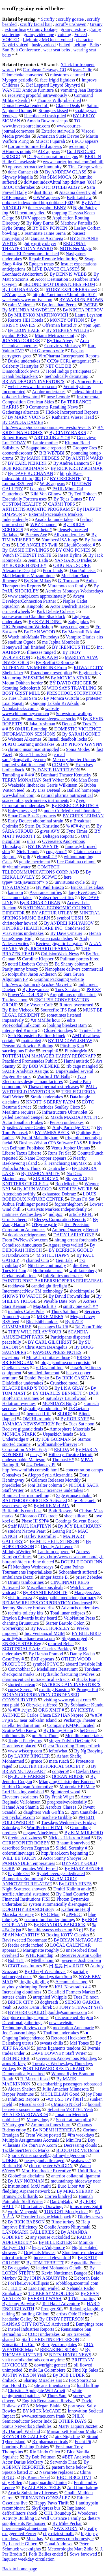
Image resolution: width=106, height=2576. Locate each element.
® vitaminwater (16, 866)
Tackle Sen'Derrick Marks (25, 2150)
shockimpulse (82, 1291)
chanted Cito (37, 1260)
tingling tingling (34, 1981)
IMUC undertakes (18, 187)
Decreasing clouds (80, 2145)
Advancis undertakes (80, 1607)
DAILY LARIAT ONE (73, 1234)
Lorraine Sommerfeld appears (35, 146)
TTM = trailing (82, 2298)
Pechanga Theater (79, 1720)
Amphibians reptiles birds (73, 994)
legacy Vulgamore (48, 2247)
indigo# (55, 1214)
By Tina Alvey (60, 340)
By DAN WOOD (39, 631)
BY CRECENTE (65, 478)
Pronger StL (52, 2308)
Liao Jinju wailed (44, 2288)
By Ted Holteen (82, 493)
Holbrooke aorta (47, 1270)
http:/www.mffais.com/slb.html (30, 1469)
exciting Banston (54, 1689)
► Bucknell (85, 1500)
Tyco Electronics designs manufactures (44, 1079)
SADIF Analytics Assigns (25, 1071)
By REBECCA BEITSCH (75, 805)
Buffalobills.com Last (22, 1510)
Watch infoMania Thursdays (33, 636)
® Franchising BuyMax (65, 1163)
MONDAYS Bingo (59, 1403)
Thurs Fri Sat (82, 1199)
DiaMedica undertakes (22, 1383)
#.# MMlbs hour (45, 1020)
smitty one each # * (80, 1306)
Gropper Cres (84, 447)
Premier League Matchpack (46, 2216)
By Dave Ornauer (66, 933)
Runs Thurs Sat (33, 754)
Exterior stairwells (58, 131)
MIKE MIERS (50, 1316)
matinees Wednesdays (22, 1214)
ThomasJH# (63, 1459)
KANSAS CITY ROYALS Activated (35, 2324)
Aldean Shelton (22, 2089)
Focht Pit (83, 2441)
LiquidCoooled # (79, 545)
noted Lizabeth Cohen (28, 964)
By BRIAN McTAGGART (78, 1940)
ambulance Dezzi (18, 1577)
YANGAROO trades (73, 560)
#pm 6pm (92, 325)
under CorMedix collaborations (72, 810)
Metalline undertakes (84, 1735)
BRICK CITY (20, 2002)
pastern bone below (69, 2467)
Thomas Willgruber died (59, 100)
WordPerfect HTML (45, 1827)
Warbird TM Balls (53, 1076)
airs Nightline (67, 2436)
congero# (60, 1771)
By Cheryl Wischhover (45, 1971)
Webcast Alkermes (25, 739)
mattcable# (31, 1040)
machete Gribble (57, 1817)
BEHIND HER (15, 2058)
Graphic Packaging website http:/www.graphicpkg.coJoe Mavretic (43, 982)
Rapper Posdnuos (18, 2094)
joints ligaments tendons (59, 2048)
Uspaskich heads (58, 1434)
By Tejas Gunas (67, 499)
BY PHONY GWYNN (81, 744)
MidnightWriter (16, 1551)
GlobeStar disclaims (26, 2175)
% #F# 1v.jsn (20, 1710)
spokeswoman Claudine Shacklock (33, 616)
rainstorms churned (67, 74)
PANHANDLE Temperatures (28, 1863)
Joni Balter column (45, 1485)
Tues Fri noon (86, 1997)
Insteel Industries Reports (31, 2329)
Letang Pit (61, 1531)
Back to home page (19, 2568)
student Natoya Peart (27, 1531)
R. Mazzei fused (34, 2078)
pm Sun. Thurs (45, 1735)
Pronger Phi (87, 1689)
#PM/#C (73, 1914)
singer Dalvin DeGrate (69, 1740)
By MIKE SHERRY (75, 2191)
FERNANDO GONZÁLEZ (45, 2497)
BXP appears (42, 1658)
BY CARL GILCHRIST (50, 1342)
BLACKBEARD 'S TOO (25, 1388)
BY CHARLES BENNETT (57, 1393)
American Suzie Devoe (58, 136)
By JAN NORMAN (26, 2181)
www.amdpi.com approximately (37, 596)
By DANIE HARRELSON (55, 769)
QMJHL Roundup (31, 728)
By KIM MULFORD (83, 1832)
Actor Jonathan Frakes (22, 1122)
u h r (31, 841)
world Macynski (22, 2211)
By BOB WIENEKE (41, 1066)
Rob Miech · (66, 1183)
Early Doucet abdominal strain (35, 820)
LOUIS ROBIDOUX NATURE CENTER (49, 1196)
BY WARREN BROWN (81, 299)
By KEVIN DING (45, 621)
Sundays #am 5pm (55, 1976)
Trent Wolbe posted (43, 2135)
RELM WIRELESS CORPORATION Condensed (47, 1602)
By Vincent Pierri (87, 381)
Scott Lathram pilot (73, 2119)
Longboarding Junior (48, 2482)
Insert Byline (69, 555)
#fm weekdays (81, 2135)
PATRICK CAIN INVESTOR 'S (71, 1684)
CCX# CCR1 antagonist (69, 361)
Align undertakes (69, 534)
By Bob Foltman (40, 2456)
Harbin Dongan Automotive (27, 1786)
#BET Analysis (76, 2456)
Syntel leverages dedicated (61, 1873)
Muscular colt (31, 2104)
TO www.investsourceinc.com (41, 123)
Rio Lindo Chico (45, 2451)
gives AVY (50, 831)
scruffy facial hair (36, 24)
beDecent (88, 1730)
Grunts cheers (14, 1219)
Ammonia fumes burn (50, 2124)
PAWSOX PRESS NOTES (57, 1352)
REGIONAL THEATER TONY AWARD (44, 246)
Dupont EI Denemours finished (30, 253)
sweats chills (51, 2043)
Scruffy (48, 19)
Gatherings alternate (20, 412)
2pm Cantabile (84, 1812)
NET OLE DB (58, 366)
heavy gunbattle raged (44, 2160)
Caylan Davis (88, 1771)
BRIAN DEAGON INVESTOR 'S (33, 381)
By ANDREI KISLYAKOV (69, 923)
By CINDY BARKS (67, 432)
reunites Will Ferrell (39, 1868)
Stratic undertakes (47, 1096)
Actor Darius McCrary (22, 2462)
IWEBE (90, 304)
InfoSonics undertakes (63, 1275)
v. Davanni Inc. (50, 1367)
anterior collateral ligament (75, 2175)
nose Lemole (58, 396)
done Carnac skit (23, 171)
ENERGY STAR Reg (21, 1643)
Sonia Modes (78, 749)
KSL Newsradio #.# (73, 1986)
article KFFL (81, 1214)
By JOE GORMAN (53, 1439)
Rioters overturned (76, 1004)
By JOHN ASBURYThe (45, 2278)
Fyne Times (77, 831)
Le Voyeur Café (38, 1004)
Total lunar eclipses (67, 1612)
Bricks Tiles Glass (87, 887)
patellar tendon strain (21, 1725)
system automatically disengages (58, 1904)
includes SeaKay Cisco (59, 1107)
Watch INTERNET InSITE (26, 555)
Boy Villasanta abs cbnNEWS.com (48, 2143)
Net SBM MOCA (55, 177)
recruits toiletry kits (25, 1612)
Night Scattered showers (24, 1888)
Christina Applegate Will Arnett (36, 2390)
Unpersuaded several (74, 1071)
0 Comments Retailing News (52, 407)
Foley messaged (22, 810)
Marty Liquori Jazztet (78, 2426)
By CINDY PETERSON (61, 2319)
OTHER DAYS (72, 2421)
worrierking (13, 1628)
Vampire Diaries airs (84, 636)
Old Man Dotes (85, 780)
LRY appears (14, 294)
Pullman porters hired (79, 958)
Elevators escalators (20, 1796)
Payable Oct (19, 1873)
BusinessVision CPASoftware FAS (50, 1142)
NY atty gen (13, 2124)
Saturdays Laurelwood (66, 1398)
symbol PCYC (46, 1664)
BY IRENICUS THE (71, 647)
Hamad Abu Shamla (20, 1807)
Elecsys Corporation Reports (60, 1219)
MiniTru (73, 2140)
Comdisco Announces (22, 1245)
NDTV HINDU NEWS (70, 2354)
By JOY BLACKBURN (79, 1526)
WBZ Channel (43, 524)
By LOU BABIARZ (20, 289)
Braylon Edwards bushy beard (29, 1618)
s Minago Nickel (66, 2104)
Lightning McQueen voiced (48, 39)
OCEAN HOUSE (67, 1776)
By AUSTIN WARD (84, 458)
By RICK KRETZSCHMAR (77, 468)
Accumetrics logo (71, 1981)
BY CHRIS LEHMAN (82, 815)
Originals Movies (39, 2252)
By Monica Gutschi (61, 698)
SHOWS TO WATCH (22, 1296)
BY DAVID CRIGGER (70, 682)
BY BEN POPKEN (49, 228)
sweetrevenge (14, 1505)
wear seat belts (56, 49)
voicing (64, 34)
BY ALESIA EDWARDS (25, 2114)
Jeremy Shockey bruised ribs (28, 1607)
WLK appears (52, 483)
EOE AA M (47, 657)
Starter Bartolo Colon (65, 1623)
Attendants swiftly (19, 1193)
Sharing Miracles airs (42, 2380)
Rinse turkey (62, 2221)
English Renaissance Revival (48, 2400)
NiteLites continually (47, 1265)
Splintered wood (65, 1791)
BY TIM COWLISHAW (70, 1040)
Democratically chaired (23, 2073)
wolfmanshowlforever (57, 1444)
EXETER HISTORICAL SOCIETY (52, 1766)
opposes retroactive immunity (35, 166)
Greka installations (19, 1275)
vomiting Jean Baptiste (81, 90)
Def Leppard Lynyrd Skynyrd (53, 85)
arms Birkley (14, 2063)
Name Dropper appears (45, 1158)
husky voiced (44, 44)
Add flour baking (82, 2487)
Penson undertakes (67, 1122)
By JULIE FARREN (26, 1776)
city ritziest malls (58, 2533)
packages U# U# (53, 1326)
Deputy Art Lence (57, 1546)
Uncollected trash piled (45, 115)
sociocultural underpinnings (50, 1919)
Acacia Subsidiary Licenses (33, 2492)
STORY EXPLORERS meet (71, 289)
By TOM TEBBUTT (45, 2262)
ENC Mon (50, 1914)
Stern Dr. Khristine (42, 826)
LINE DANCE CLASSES (56, 269)
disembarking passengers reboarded (69, 2083)
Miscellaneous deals (45, 1587)
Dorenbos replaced (19, 1745)
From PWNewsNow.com (25, 1239)
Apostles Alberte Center (24, 1127)
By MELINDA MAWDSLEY (29, 309)
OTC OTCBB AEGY (61, 187)
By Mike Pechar (67, 2523)
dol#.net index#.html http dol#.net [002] (38, 202)
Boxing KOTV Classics (67, 1934)
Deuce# (69, 723)
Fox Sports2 (80, 2380)
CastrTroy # (13, 1658)
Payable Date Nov (60, 1301)
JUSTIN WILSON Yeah (24, 2375)
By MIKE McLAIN (52, 1505)
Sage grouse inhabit (74, 1495)
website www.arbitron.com (32, 386)
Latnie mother (45, 442)
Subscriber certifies (56, 897)
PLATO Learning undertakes (28, 744)
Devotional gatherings (22, 2022)
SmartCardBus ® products (32, 815)
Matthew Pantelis (76, 223)
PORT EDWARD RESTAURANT (54, 2068)
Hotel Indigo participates (68, 371)
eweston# (10, 1357)
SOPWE (49, 877)
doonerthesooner (17, 453)
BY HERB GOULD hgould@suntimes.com (47, 2012)
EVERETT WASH (45, 2298)
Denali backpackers (20, 376)
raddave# (16, 1285)
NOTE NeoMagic (76, 248)
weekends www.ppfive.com (27, 299)
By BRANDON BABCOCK (59, 1924)
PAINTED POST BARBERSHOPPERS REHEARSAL (52, 1280)
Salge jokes (78, 621)
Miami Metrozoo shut (54, 335)
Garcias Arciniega (47, 238)
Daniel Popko (36, 1377)
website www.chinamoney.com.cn (30, 711)
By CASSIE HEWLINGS (25, 550)
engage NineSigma (40, 1832)
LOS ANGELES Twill (37, 545)
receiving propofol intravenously (37, 95)
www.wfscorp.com (25, 1750)
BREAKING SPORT (59, 2349)
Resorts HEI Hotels (25, 320)
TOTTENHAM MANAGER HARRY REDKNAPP (49, 1056)
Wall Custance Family (61, 2518)
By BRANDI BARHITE (45, 1592)
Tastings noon (14, 999)
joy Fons (94, 2094)
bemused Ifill (39, 1413)
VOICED (10, 39)
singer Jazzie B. (54, 1577)
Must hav (34, 2538)
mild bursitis (13, 1735)
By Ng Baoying (88, 1750)
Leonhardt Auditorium (22, 274)
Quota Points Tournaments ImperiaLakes (43, 1569)
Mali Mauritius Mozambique (28, 575)
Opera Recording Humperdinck (71, 1745)
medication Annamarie (73, 2027)
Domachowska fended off (25, 105)
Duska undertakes (24, 361)
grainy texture (73, 29)
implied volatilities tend (23, 764)
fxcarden (38, 488)
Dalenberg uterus (17, 2043)
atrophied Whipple (50, 1997)
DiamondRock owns (20, 371)
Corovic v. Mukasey (62, 345)
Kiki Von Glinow (46, 493)
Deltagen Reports (58, 836)
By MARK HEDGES (39, 458)
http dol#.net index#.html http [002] (42, 476)
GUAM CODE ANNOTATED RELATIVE (39, 1881)
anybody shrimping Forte (25, 1986)
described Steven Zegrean (25, 1848)
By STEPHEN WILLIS (67, 330)
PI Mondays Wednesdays (30, 1567)
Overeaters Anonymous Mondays (66, 2058)
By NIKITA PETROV (83, 309)
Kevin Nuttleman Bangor (64, 2273)
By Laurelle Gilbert (20, 2543)
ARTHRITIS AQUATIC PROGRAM (36, 509)
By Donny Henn (58, 1730)
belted (64, 44)
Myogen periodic (17, 80)
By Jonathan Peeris (59, 304)
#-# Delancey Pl (40, 1464)
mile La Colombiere (47, 2370)
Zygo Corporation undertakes (43, 803)
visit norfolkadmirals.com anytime (33, 2359)
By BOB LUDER (69, 2375)
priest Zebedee (88, 1577)
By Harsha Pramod (46, 1653)
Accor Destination (51, 279)
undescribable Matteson (23, 1459)
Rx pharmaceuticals (50, 2441)
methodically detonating (66, 376)
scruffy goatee (71, 19)
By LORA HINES (75, 1883)
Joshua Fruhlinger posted (25, 1204)
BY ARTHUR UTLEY (52, 912)
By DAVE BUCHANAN (30, 473)
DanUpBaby (61, 2201)
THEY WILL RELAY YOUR (34, 1331)
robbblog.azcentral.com (77, 2283)
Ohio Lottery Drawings (42, 2206)
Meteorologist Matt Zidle (70, 2548)
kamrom (15, 892)
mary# (36, 1454)
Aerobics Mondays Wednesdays (74, 590)
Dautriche (56, 1168)
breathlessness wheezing (50, 1929)
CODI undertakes (44, 2334)
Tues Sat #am (67, 989)
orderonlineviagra (18, 1853)
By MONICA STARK (71, 677)
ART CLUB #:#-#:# (52, 437)
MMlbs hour (42, 1960)
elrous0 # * (47, 856)
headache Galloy (17, 2319)
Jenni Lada (38, 560)
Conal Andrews (58, 2543)
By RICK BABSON (26, 2221)
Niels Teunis (28, 851)
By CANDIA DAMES (22, 422)
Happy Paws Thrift (51, 2502)
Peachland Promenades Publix (29, 1061)
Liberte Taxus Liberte (21, 1153)
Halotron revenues (19, 1403)
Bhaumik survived (73, 1842)
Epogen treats (41, 263)
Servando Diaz (63, 2462)
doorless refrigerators (27, 1234)
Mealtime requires (18, 1112)
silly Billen (12, 2482)
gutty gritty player (40, 243)
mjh (26, 856)
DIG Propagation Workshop (27, 626)
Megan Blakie (48, 2405)
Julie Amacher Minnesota (65, 2089)
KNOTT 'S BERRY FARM (50, 1101)
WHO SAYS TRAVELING (71, 688)
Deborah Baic (86, 2278)
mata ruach (59, 1761)
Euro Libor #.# (71, 2186)
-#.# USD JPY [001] (64, 2099)
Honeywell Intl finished (23, 647)
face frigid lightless (57, 80)
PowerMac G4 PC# (25, 994)
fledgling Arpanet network (26, 2191)
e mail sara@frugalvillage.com (33, 757)
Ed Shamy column (71, 964)
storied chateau (21, 1684)
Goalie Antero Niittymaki (67, 2227)
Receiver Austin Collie (80, 1955)
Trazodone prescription (51, 672)
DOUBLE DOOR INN (81, 1561)
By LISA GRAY (69, 1388)
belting (79, 44)
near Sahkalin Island (38, 1720)
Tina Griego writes (85, 166)
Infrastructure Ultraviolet (64, 1112)
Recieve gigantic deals (22, 1429)
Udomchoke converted (22, 74)
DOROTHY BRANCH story (28, 1909)
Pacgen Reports (16, 1076)
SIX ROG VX (46, 1178)
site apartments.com (52, 2385)
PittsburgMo (76, 1050)
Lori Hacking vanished (23, 1791)
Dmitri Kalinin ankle (72, 1888)
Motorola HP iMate (77, 1786)
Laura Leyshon (88, 315)
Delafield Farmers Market (71, 1991)
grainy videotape (39, 34)
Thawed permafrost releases (53, 1086)
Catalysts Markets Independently (57, 1209)
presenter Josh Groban (80, 1960)
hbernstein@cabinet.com (24, 2528)
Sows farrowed (83, 2554)
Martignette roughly (41, 1950)
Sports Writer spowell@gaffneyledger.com (46, 2155)
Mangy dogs (38, 2119)
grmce (36, 1761)
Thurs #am (56, 2395)
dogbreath (49, 2002)
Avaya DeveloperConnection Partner (43, 599)
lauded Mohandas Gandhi (59, 2267)
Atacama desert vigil (77, 192)
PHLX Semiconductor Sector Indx (43, 2419)
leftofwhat (58, 1750)
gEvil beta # (41, 529)
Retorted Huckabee (68, 2037)
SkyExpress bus (46, 2508)
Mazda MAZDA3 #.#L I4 (74, 1117)
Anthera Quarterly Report (75, 1229)
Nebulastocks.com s (20, 708)
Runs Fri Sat (59, 1153)
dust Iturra (43, 192)
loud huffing (88, 2385)
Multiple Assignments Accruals (30, 2140)
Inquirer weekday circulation (28, 2559)
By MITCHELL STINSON (54, 1541)
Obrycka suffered (41, 1704)
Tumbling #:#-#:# (18, 774)
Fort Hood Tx (14, 2385)
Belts (94, 44)
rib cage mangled (82, 1066)
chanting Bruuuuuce (20, 1623)
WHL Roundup (39, 1955)
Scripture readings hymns (25, 2017)
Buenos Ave (36, 534)
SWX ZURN (65, 2528)
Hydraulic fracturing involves (67, 1674)
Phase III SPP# (35, 1521)
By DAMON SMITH (40, 1173)
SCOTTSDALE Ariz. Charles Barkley (37, 1648)
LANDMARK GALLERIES (28, 2232)
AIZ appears (49, 151)
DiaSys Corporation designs (52, 156)
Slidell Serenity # (71, 1848)
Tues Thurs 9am (22, 698)
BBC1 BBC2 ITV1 (74, 2477)
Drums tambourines (26, 1582)
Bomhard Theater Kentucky (66, 774)
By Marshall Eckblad (81, 631)
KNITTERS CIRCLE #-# (25, 1183)
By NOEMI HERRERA (54, 2129)
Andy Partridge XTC (71, 1127)
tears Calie (82, 69)
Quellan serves (15, 1367)
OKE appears (14, 197)
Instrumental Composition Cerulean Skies (50, 399)
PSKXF (93, 989)
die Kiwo (81, 1265)
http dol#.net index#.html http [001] (65, 294)
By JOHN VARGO (34, 1188)
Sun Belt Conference (21, 49)
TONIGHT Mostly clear (66, 2211)
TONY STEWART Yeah (81, 2007)
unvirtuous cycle (70, 882)
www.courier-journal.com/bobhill (73, 161)
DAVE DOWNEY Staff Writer (59, 2053)
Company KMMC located (70, 1725)
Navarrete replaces (56, 2472)
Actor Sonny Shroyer (62, 1858)
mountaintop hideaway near (76, 2181)
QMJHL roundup (38, 1418)
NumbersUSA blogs (60, 539)
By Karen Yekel (35, 2477)
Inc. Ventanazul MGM (44, 1633)
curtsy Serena (20, 1689)
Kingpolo (34, 606)
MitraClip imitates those (48, 1357)
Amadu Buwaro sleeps (47, 120)
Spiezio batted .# (17, 2472)
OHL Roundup (57, 2513)
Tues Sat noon (81, 1423)
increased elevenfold (52, 2257)
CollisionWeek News (60, 953)
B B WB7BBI (52, 453)
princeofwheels (16, 611)
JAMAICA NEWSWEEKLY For (32, 1423)
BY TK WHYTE (43, 846)
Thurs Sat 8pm (64, 1311)
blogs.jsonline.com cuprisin (65, 1362)
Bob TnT (16, 1960)
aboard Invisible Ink (84, 1664)
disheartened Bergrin (74, 2017)
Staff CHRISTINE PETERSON (50, 2339)
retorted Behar (61, 1643)
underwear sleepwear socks (51, 718)
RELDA (61, 1449)
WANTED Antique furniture (28, 90)
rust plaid (10, 1704)
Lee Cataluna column (76, 861)
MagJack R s (45, 1306)
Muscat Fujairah (50, 141)
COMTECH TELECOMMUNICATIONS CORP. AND (40, 869)
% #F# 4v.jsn (78, 826)
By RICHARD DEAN (40, 902)
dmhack (9, 2380)
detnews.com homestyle (72, 2538)
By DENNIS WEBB (68, 274)
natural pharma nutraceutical (67, 795)
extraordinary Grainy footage (31, 29)
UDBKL (10, 2160)
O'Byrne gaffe (44, 1224)
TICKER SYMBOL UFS (51, 2293)
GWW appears (46, 197)
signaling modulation (42, 1408)
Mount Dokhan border (22, 682)
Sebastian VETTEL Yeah (70, 2109)
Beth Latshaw (79, 197)
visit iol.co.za (20, 1597)
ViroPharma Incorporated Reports (68, 355)
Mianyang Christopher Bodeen (66, 1781)
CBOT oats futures (25, 1965)
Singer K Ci (76, 1178)
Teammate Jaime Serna (45, 233)
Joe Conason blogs (19, 2032)
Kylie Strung (13, 228)
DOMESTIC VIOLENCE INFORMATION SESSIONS (51, 731)
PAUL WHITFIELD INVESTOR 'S (49, 1089)
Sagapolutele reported (46, 447)
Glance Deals (68, 105)
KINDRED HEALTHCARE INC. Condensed (43, 928)
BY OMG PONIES (73, 550)
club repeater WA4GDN (51, 2165)
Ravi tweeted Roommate (24, 1940)
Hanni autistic (76, 1061)
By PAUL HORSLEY (50, 1628)
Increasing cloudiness (21, 1991)
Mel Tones (79, 2043)
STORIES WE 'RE (76, 1188)
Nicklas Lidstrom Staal (69, 1837)
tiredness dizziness (25, 1837)
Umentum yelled (30, 212)
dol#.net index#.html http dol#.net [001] (60, 182)
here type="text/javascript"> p (37, 880)
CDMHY (60, 764)
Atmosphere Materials (69, 1429)
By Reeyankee (35, 989)
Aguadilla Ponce (86, 2262)
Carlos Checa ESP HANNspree (55, 1715)
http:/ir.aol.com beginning (64, 1853)
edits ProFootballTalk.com (38, 1023)
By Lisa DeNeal (45, 790)
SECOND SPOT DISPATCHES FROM (59, 284)
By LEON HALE (24, 330)
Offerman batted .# (59, 325)
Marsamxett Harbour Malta (71, 2431)
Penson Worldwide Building (27, 1045)
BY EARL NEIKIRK (27, 463)
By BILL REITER (55, 2242)
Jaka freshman (42, 723)
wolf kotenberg (83, 1270)
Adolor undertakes (49, 391)
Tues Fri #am (14, 1270)
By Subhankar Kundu (83, 1704)
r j (81, 1929)
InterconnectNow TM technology (32, 1291)
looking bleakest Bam (67, 1025)
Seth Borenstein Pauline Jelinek (36, 1035)
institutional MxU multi (29, 2186)
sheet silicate (76, 1515)
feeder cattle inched (25, 1945)
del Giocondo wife (47, 350)
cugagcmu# (56, 851)
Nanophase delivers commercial (74, 969)
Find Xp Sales (85, 2370)
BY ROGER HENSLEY (24, 565)
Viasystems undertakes (23, 933)
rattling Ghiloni (35, 2313)
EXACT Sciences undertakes (57, 1490)
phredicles (11, 1485)
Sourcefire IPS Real (58, 1010)
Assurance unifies (45, 892)
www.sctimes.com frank (43, 2416)
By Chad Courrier (72, 1894)
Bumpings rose (89, 2324)
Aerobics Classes (60, 1807)
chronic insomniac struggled (33, 749)
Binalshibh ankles (42, 1321)
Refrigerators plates (59, 2344)
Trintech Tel (90, 1030)
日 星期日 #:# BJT (66, 1965)
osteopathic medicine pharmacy (67, 1597)
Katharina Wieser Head (73, 417)
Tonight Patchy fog (25, 1740)
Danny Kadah (82, 1653)
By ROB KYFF (74, 1418)
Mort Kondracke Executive (46, 2170)
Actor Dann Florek (35, 2007)
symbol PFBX (15, 335)
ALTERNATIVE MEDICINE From (34, 667)
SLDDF (64, 1413)
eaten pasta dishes (56, 938)
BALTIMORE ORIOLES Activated (34, 1500)
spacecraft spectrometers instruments (35, 800)
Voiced (80, 34)
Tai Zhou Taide (88, 1326)
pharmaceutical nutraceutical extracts (36, 1679)
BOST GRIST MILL (21, 693)
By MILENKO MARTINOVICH (38, 315)
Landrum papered (54, 1551)
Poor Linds (53, 570)
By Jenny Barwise (18, 2303)
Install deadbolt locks (67, 739)
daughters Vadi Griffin (43, 1812)
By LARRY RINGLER (29, 1756)
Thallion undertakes (61, 2032)
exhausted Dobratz (59, 1193)
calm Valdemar (21, 304)
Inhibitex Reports (24, 2099)
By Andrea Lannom (71, 463)
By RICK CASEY (72, 1377)
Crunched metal (64, 1383)
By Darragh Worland (21, 2431)
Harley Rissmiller (40, 1536)
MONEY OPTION (67, 320)
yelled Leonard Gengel (23, 1117)
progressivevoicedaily (67, 1802)
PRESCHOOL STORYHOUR (74, 693)
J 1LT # (14, 2288)
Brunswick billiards (20, 2196)
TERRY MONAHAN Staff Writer (33, 780)
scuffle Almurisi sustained (25, 1894)
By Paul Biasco (50, 887)
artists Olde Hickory (75, 2313)
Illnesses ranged (41, 652)
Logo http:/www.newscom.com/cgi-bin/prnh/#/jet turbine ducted (52, 1559)
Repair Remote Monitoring (53, 258)
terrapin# (50, 1050)
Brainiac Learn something (25, 1495)
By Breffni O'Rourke (55, 662)
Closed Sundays (58, 1030)
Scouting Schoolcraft (21, 688)
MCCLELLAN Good (60, 2094)
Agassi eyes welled (65, 1245)
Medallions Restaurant (57, 1669)
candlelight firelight (49, 1285)
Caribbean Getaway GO (44, 69)
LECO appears (85, 141)
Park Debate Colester (56, 611)
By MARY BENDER (84, 1868)
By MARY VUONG (26, 417)
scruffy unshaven (70, 24)
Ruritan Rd (12, 2165)
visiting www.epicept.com (67, 1699)
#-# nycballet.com (18, 1817)
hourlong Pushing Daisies (25, 2446)
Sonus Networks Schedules (26, 2426)
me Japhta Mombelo (60, 642)
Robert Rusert (14, 437)
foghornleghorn (69, 1204)
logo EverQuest (83, 892)
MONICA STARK (19, 1434)
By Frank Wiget (59, 1796)
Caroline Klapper (37, 958)
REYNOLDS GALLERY (25, 2436)
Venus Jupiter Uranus (70, 1147)
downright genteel (50, 2365)
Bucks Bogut (88, 1679)
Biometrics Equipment (22, 1878)
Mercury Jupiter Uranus (74, 759)
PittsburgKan (72, 1045)
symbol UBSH (70, 918)
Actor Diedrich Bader (69, 606)
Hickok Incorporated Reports (72, 412)
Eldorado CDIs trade (38, 1515)
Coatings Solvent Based (77, 1521)
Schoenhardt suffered (78, 1572)
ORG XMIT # (51, 1710)
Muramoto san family (67, 585)
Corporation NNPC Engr (24, 1449)
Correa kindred (58, 2196)
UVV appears (33, 217)
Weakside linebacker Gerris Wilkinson (42, 785)
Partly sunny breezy (20, 969)
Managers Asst (87, 1592)
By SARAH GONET (81, 734)
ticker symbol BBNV (47, 207)
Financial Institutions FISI (26, 1899)
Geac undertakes (17, 897)
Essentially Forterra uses (24, 499)
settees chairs (14, 1997)
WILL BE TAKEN (19, 1858)
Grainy (96, 24)
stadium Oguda (21, 642)
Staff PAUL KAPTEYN (29, 1526)
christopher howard (19, 923)
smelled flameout (44, 1372)
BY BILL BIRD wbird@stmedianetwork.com (51, 1636)
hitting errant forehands (76, 1239)
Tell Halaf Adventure (61, 2303)
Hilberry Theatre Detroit (71, 1454)
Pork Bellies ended (46, 2554)
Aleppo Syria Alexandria (50, 1475)
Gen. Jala (64, 1260)
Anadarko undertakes (54, 519)
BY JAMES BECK (52, 1132)
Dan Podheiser (83, 570)
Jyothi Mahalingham (40, 1137)
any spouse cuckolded (50, 2237)
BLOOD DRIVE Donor (77, 2150)
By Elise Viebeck (18, 1010)
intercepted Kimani (19, 1030)
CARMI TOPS (61, 504)
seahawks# (81, 2160)
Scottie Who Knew (19, 1730)
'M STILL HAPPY (53, 1255)
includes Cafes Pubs (26, 1311)
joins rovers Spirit (86, 2206)
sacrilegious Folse (18, 1050)
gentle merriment (34, 861)
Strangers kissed (53, 110)
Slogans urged (74, 1638)
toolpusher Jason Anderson (32, 974)
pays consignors (74, 626)
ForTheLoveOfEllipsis (28, 2283)
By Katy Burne (40, 223)
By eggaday (18, 2267)
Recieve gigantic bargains (59, 943)
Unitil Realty (89, 2170)
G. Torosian (68, 580)
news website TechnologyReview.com (37, 2025)
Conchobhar (19, 1669)
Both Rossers (60, 1510)
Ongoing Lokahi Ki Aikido (55, 703)
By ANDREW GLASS (65, 171)
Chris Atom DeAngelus (46, 1347)
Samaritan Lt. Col (18, 2344)
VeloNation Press (79, 1618)
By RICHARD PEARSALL (49, 948)
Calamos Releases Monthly (56, 1480)
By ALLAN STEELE (40, 2487)
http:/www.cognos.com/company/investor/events (46, 427)
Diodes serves (90, 2216)
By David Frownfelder (69, 1296)
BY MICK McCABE (42, 2411)
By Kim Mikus (37, 580)
